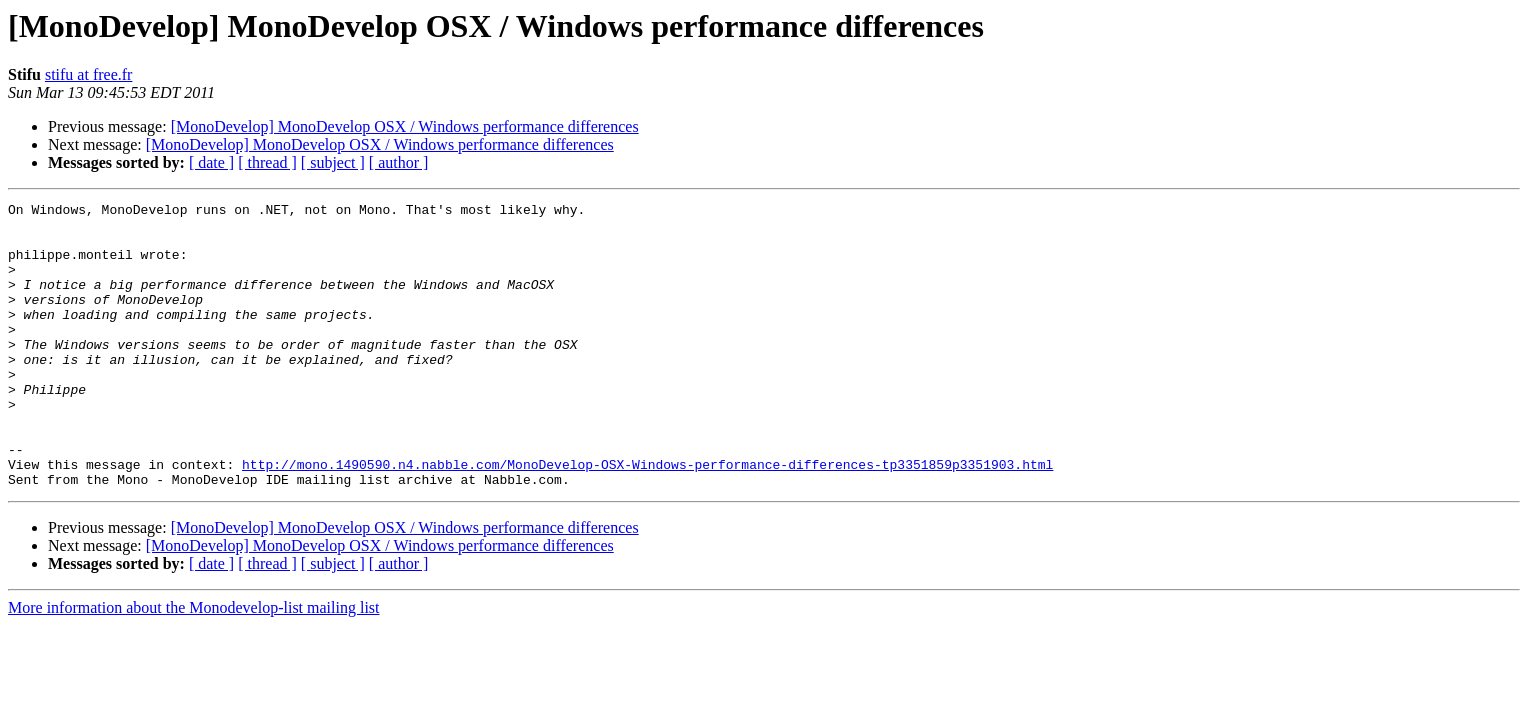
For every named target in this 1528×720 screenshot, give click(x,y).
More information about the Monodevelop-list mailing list (194, 664)
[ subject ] (333, 162)
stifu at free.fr (89, 74)
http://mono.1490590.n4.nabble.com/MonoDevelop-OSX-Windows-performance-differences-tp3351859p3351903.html (647, 518)
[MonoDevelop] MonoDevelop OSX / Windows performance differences (405, 126)
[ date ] (211, 162)
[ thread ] (267, 162)
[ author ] (399, 162)
